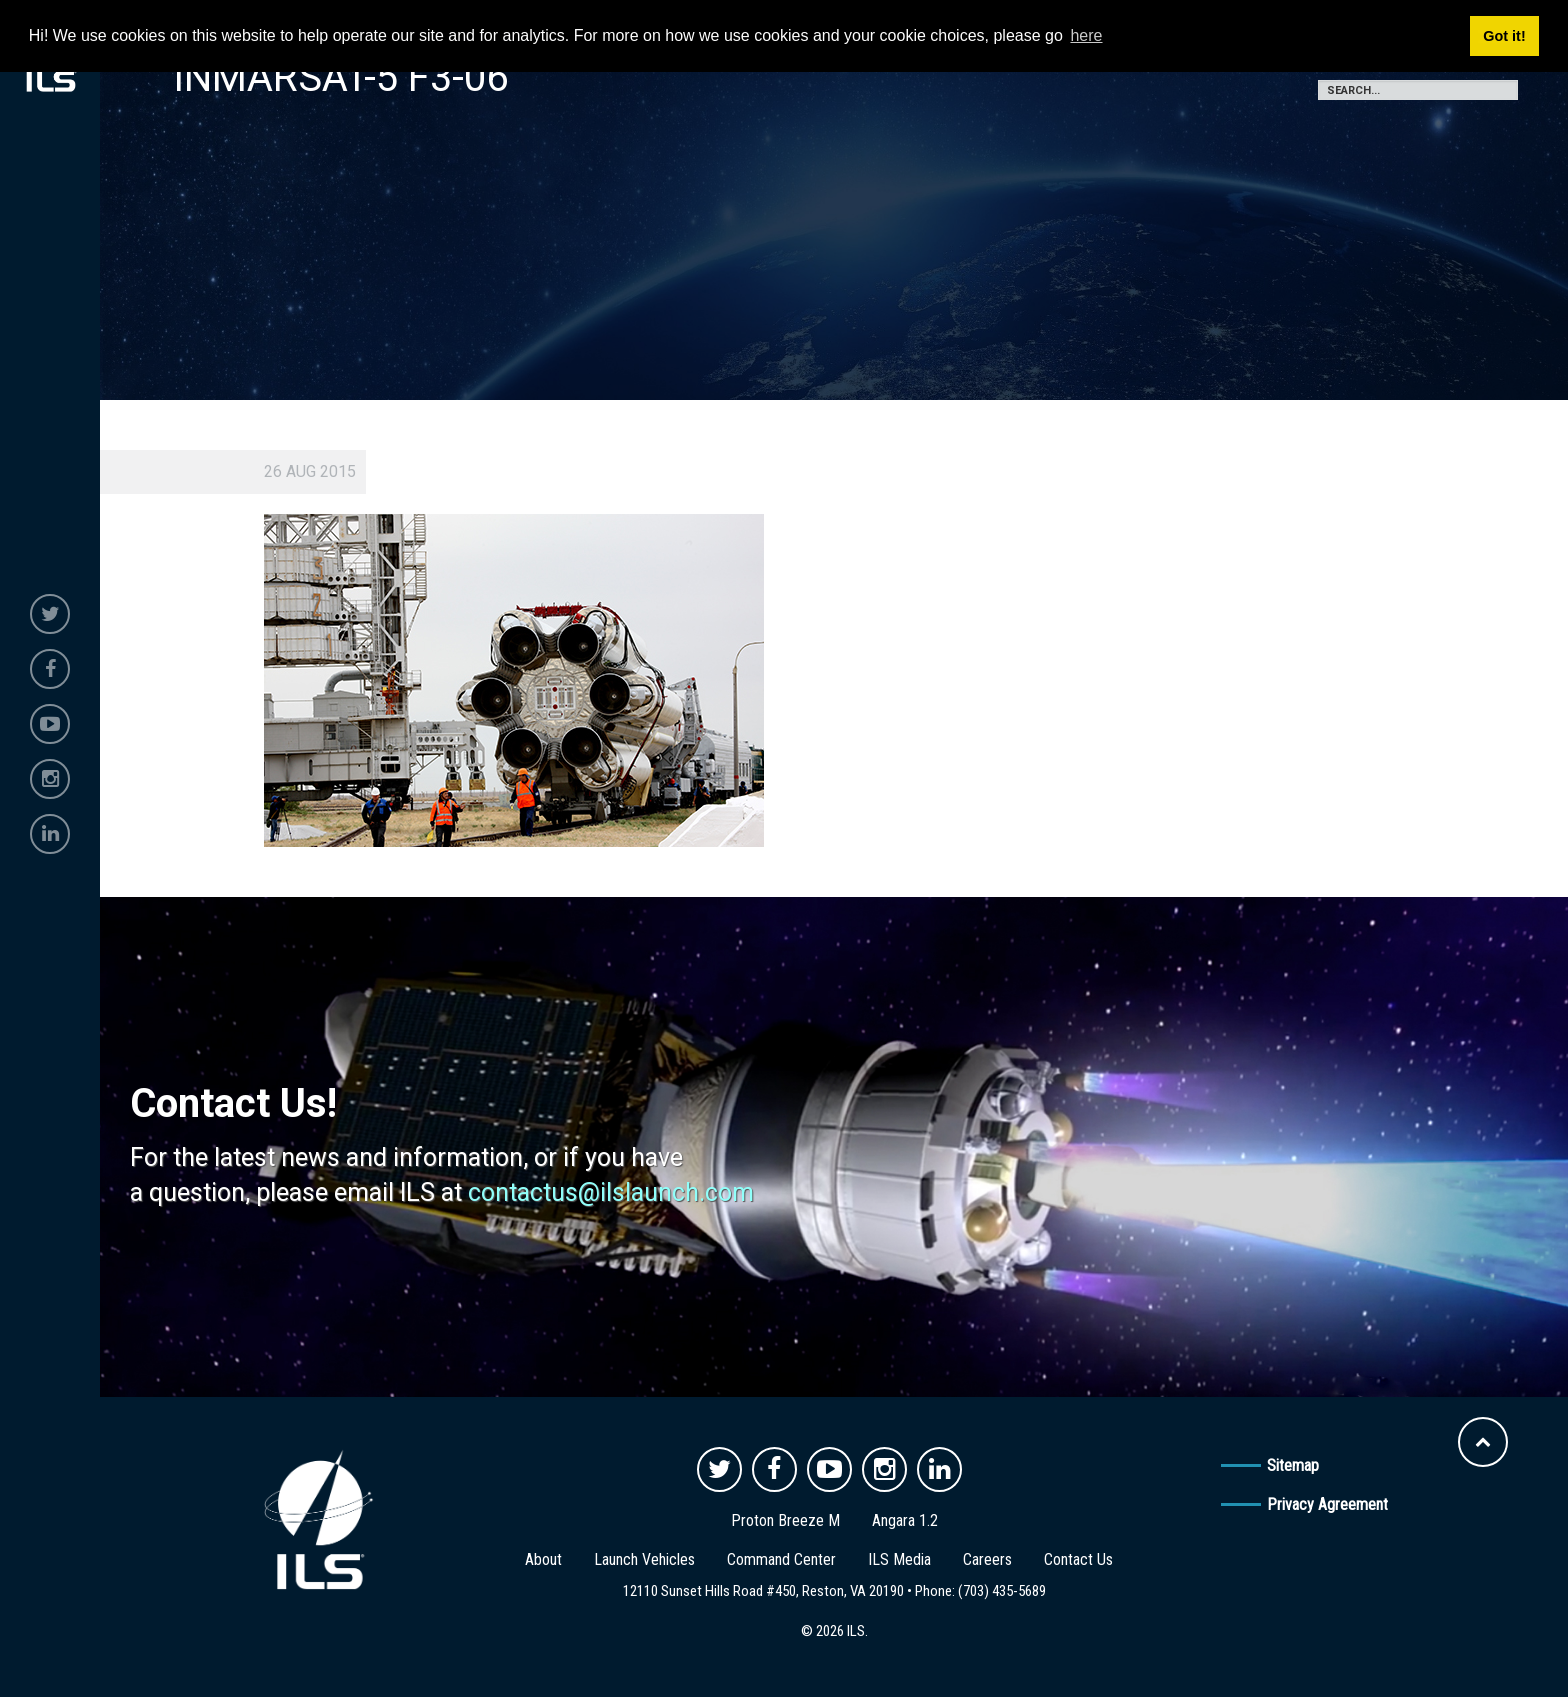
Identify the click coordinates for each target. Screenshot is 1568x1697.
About (543, 1559)
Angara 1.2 (905, 1520)
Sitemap (1293, 1465)
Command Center (781, 1559)
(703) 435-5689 (1002, 1591)
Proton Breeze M (785, 1520)
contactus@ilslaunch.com (611, 1192)
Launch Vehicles (644, 1559)
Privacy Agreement (1327, 1504)
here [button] (1086, 35)
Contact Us (1078, 1559)
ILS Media (899, 1559)
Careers (987, 1559)
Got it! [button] (1504, 36)
